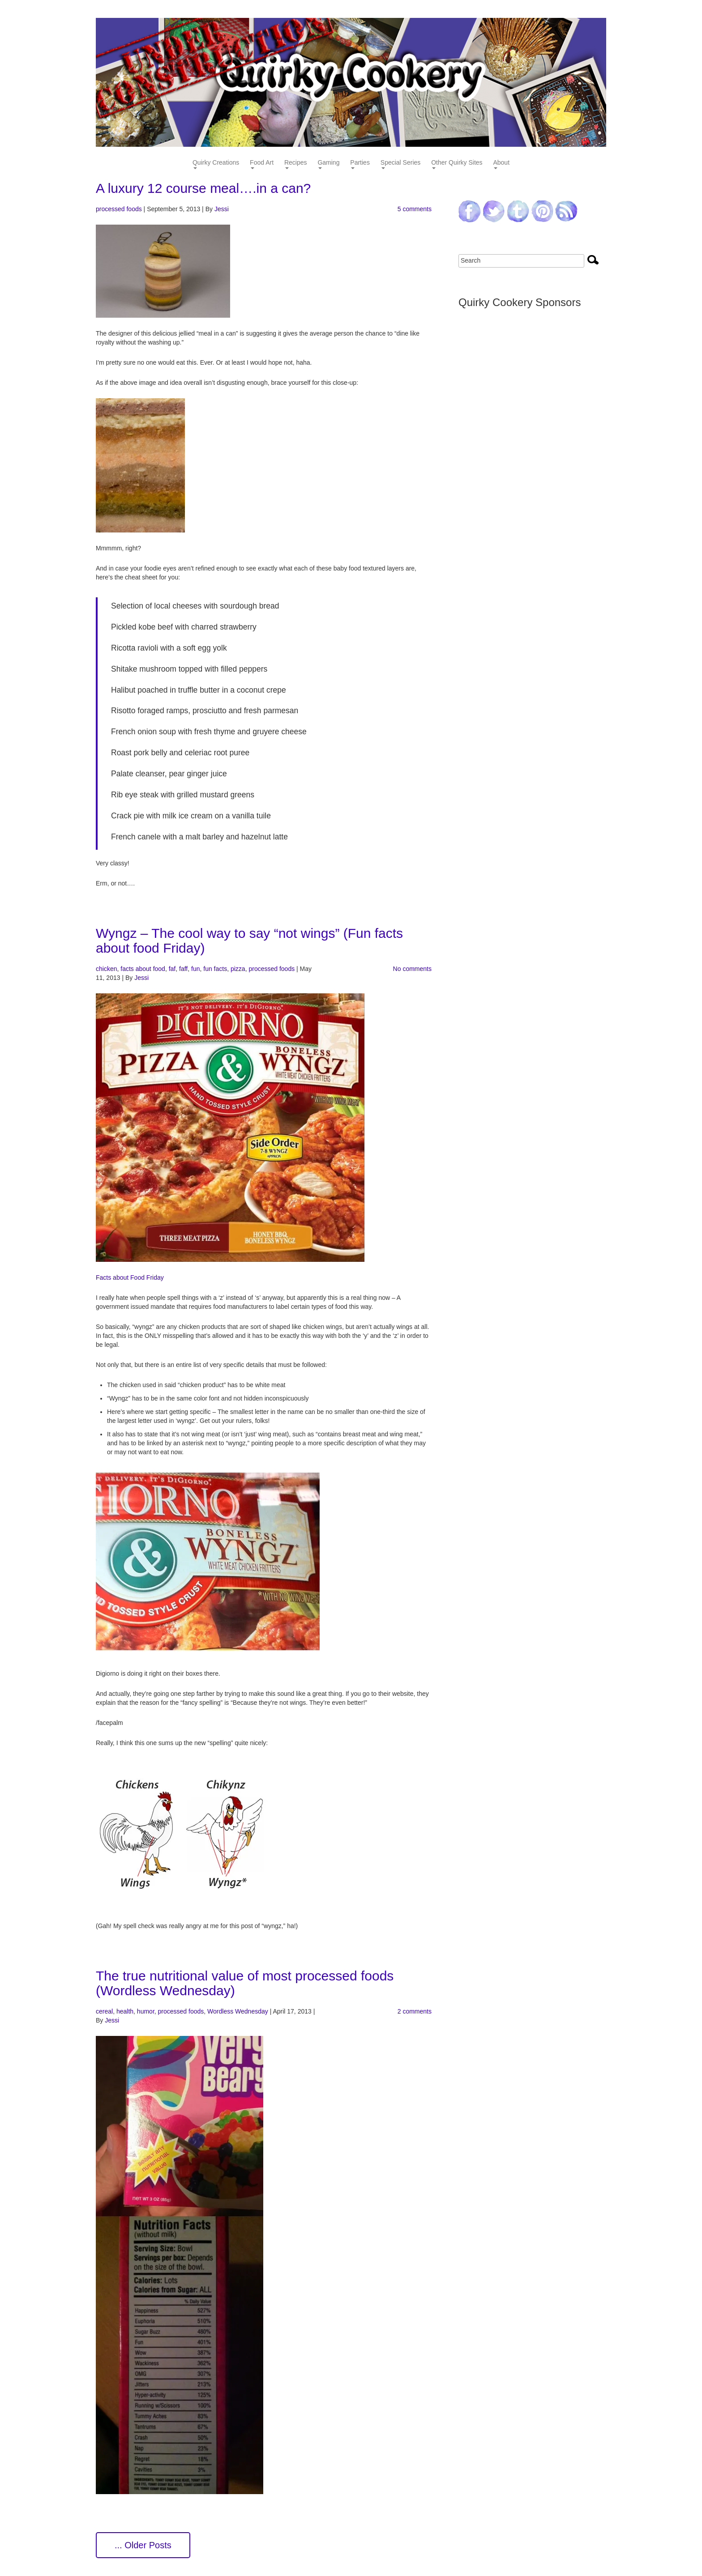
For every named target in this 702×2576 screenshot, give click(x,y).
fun (195, 968)
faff (183, 968)
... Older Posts (143, 2545)
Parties (360, 163)
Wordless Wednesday (237, 2011)
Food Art (262, 163)
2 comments (415, 2011)
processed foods (119, 209)
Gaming (328, 163)
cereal (104, 2011)
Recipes (295, 163)
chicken (106, 968)
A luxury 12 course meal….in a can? (203, 188)
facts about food (142, 968)
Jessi (221, 209)
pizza (238, 968)
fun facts (215, 968)
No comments (412, 968)
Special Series (401, 163)
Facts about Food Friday (130, 1277)
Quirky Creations (216, 163)
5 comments (415, 209)
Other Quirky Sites (456, 163)
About (501, 163)
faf (172, 968)
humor (145, 2011)
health (124, 2011)
